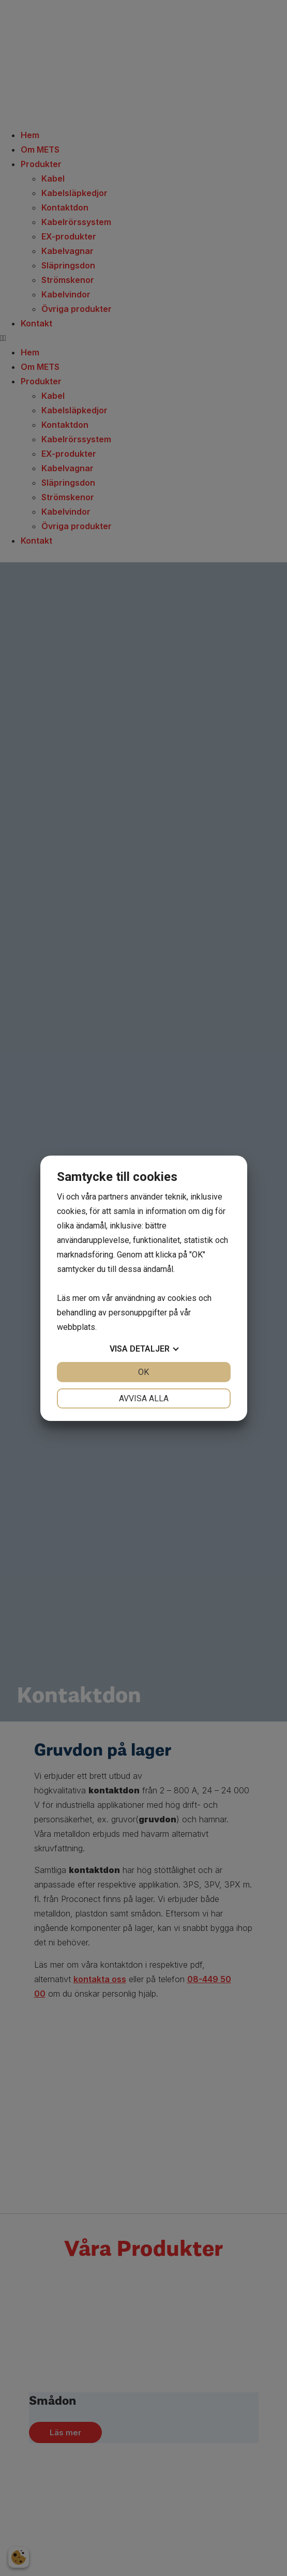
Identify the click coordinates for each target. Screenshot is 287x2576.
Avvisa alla (144, 1398)
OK (143, 1372)
